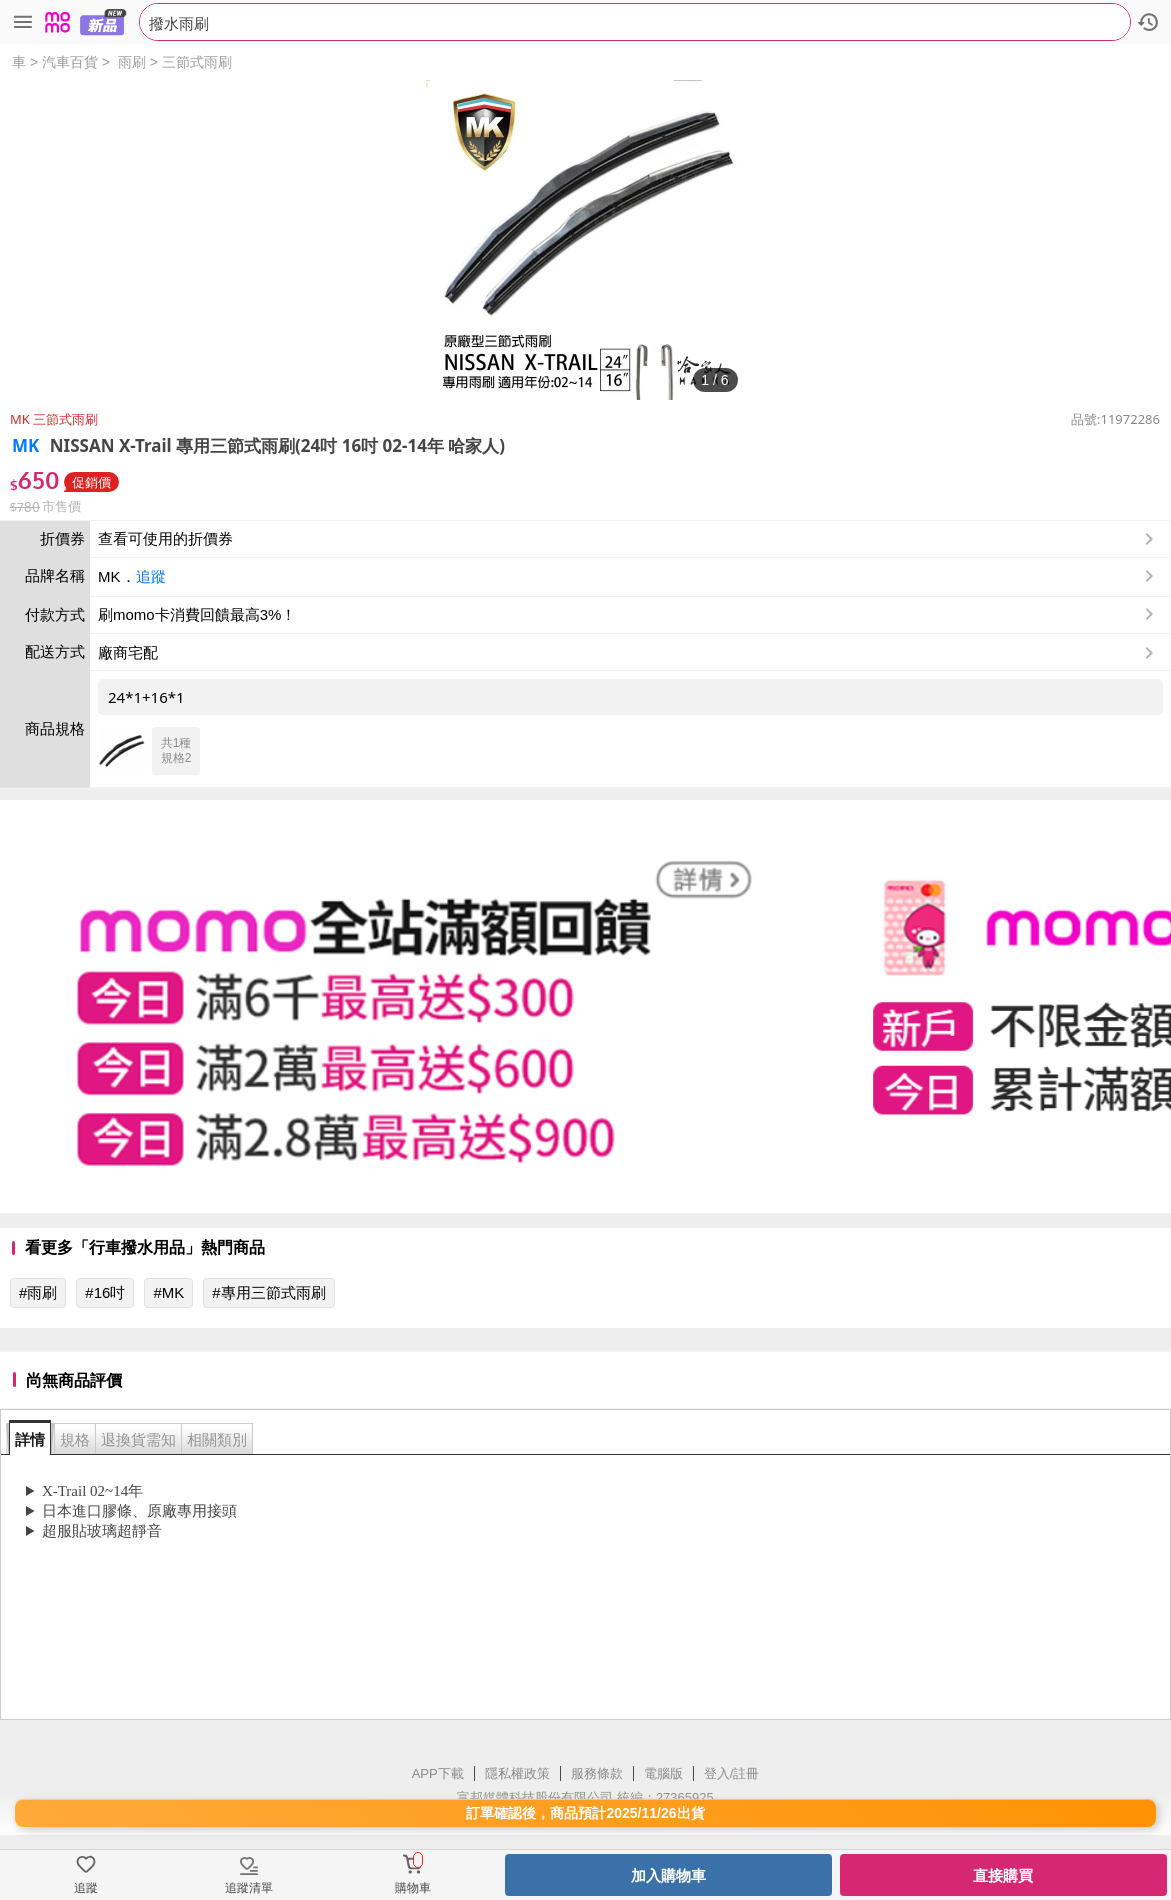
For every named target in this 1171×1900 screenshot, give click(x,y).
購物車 (413, 1888)
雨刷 (132, 62)
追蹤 (151, 576)
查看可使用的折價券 (628, 539)
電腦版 (663, 1773)
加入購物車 (668, 1875)
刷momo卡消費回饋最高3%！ (197, 614)
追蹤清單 (249, 1888)
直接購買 (1003, 1875)
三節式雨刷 (197, 62)
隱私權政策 (517, 1773)
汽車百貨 (70, 62)
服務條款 (597, 1773)
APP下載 (438, 1773)
